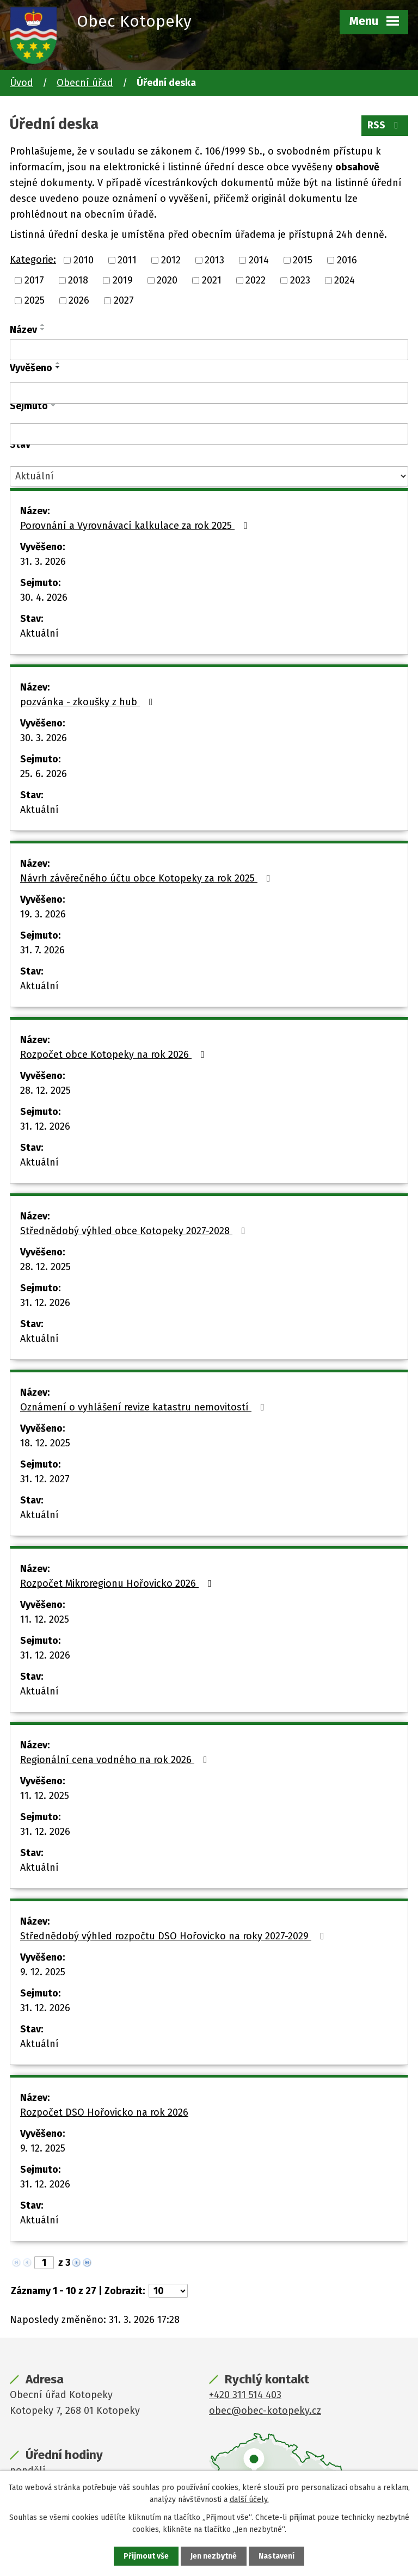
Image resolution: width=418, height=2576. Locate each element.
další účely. (249, 2499)
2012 (171, 260)
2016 (347, 260)
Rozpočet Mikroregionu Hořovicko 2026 (118, 1583)
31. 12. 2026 (45, 1126)
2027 (124, 300)
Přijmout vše (146, 2556)
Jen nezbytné (213, 2556)
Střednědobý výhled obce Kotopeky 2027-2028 (135, 1231)
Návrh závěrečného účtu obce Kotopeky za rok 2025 (147, 878)
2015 (302, 260)
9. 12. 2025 (42, 1972)
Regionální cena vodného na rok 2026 (116, 1760)
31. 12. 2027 (45, 1479)
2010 (83, 260)
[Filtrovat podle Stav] (209, 476)
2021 (212, 280)
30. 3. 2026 (43, 738)
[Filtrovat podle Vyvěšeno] (209, 393)
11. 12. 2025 (44, 1619)
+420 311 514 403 (245, 2395)
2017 (34, 280)
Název (23, 330)
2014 (259, 260)
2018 (78, 280)
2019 (123, 280)
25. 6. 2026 (43, 774)
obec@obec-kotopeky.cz (265, 2411)
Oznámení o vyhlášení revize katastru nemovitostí (144, 1407)
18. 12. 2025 (45, 1443)
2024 (344, 280)
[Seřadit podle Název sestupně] (43, 329)
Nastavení (276, 2556)
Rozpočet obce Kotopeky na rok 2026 (114, 1055)
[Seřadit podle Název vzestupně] (43, 325)
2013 (214, 260)
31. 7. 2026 (42, 950)
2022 (255, 280)
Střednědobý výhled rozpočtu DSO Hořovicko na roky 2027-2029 (174, 1936)
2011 (127, 260)
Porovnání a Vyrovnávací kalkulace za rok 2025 (136, 526)
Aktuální (39, 633)
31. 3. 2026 (43, 562)
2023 (300, 280)
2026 (79, 300)
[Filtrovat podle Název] (209, 350)
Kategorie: (33, 260)
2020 (167, 280)
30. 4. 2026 (43, 597)
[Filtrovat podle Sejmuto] (209, 434)
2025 (34, 300)
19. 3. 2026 (43, 914)
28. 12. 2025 (45, 1090)
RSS (385, 125)
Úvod (21, 83)
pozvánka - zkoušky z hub (88, 702)
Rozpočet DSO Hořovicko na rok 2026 (104, 2112)
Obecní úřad (85, 83)
